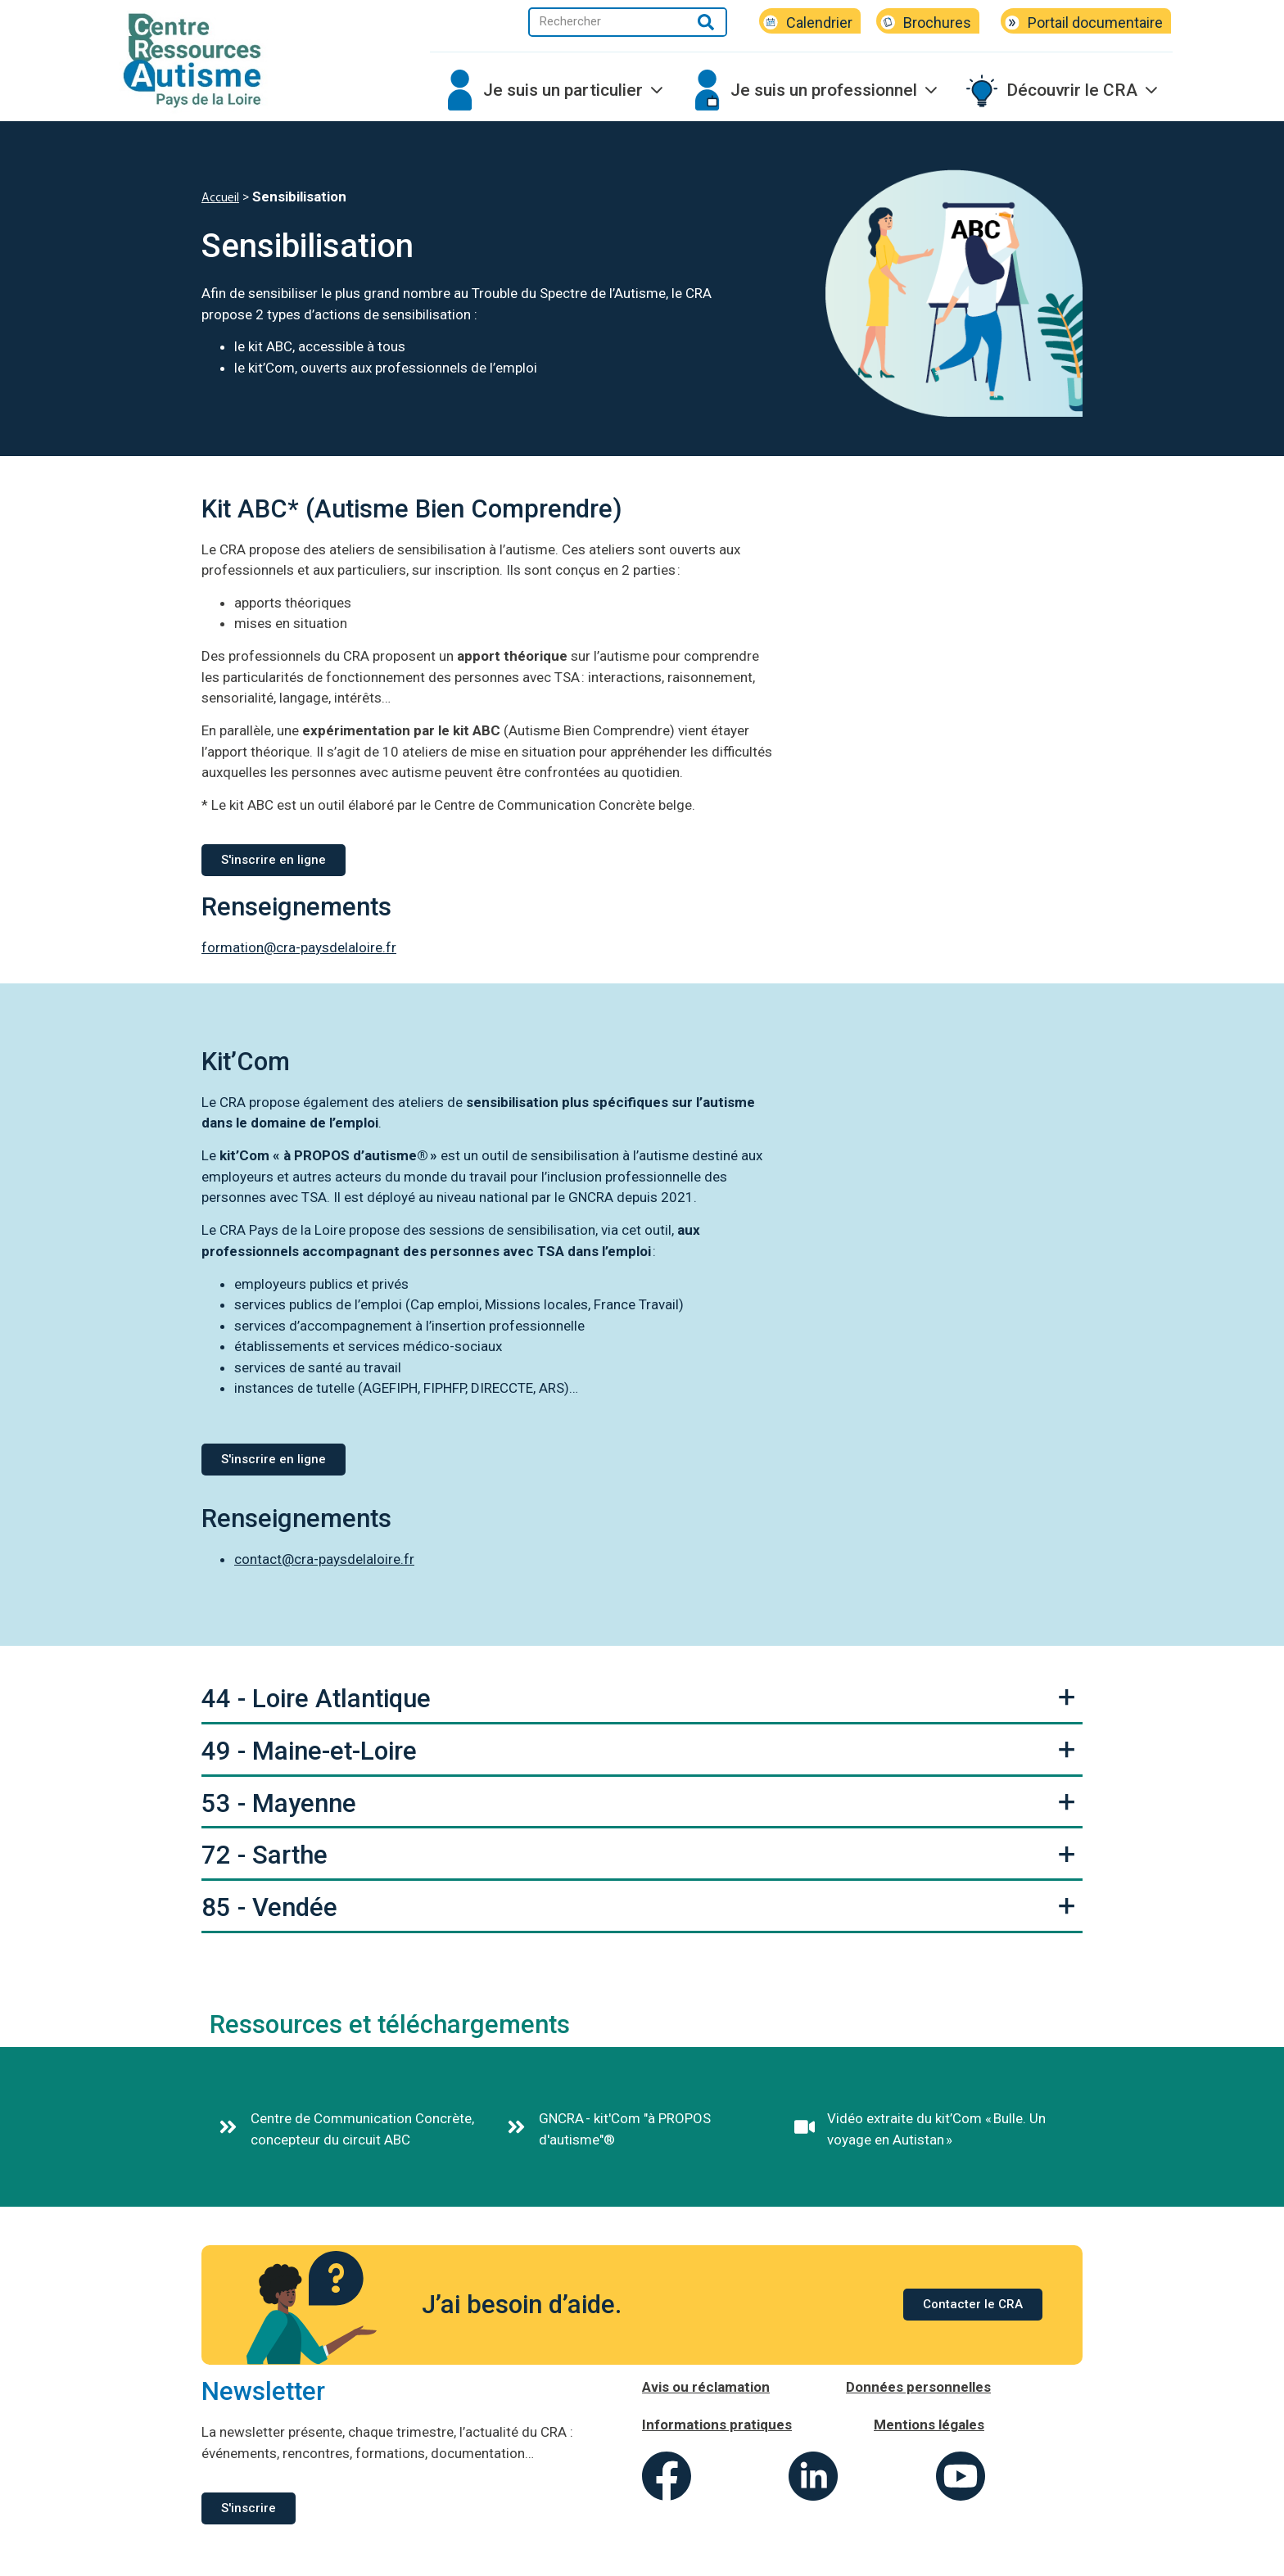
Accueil (220, 198)
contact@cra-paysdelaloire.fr (324, 1559)
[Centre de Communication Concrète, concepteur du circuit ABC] (228, 2127)
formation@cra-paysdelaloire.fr (298, 947)
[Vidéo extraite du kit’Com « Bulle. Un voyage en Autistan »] (804, 2127)
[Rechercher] (706, 22)
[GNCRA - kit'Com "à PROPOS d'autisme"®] (516, 2127)
